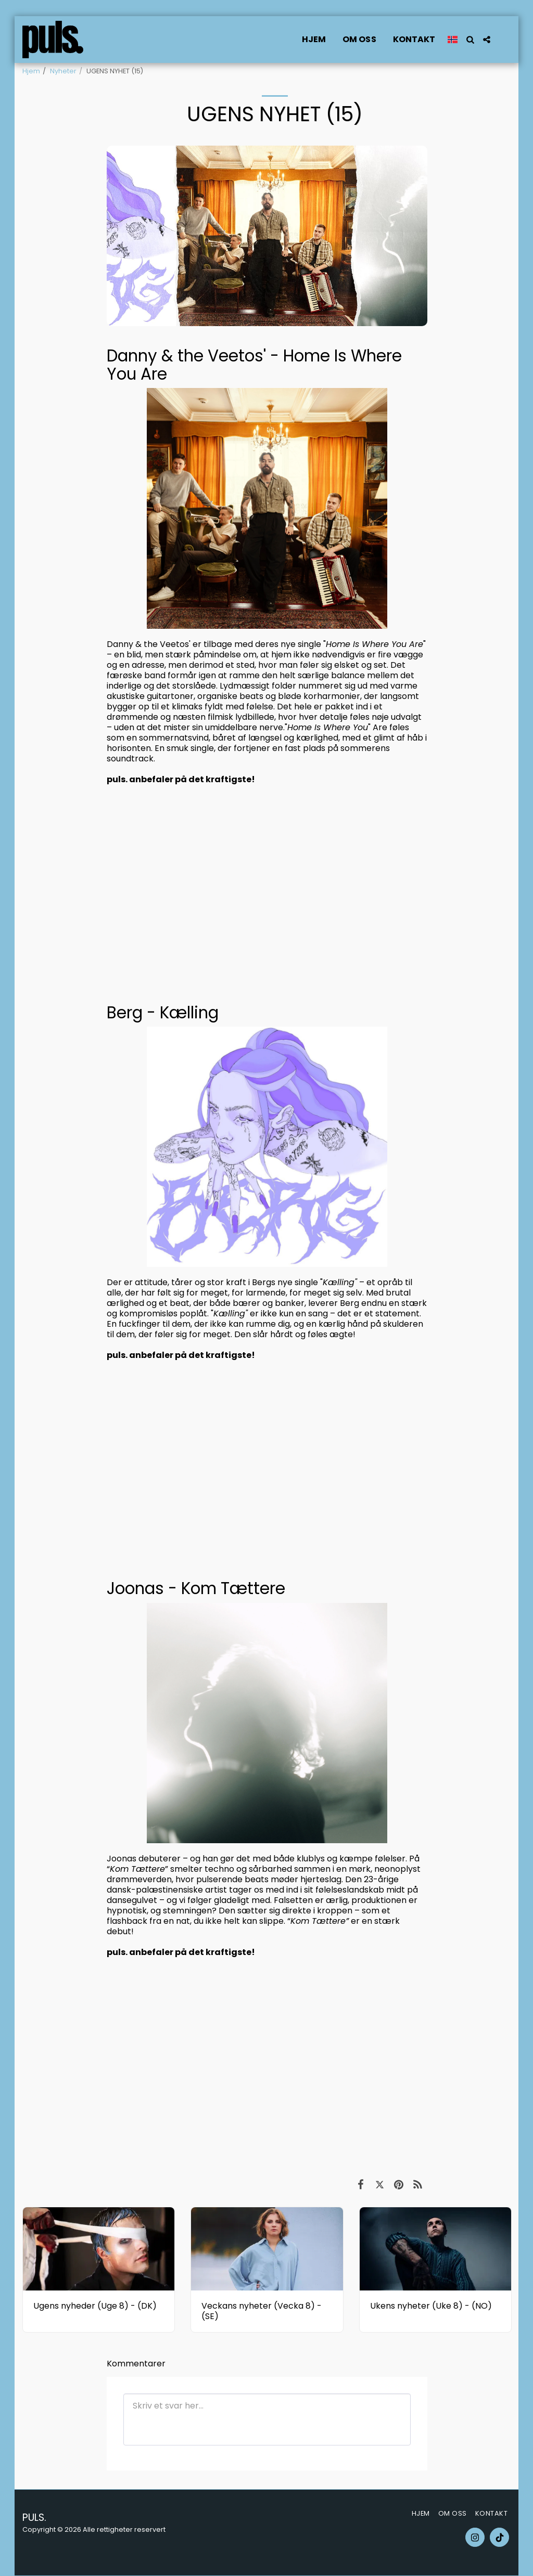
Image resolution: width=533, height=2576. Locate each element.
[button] (470, 39)
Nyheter (63, 71)
